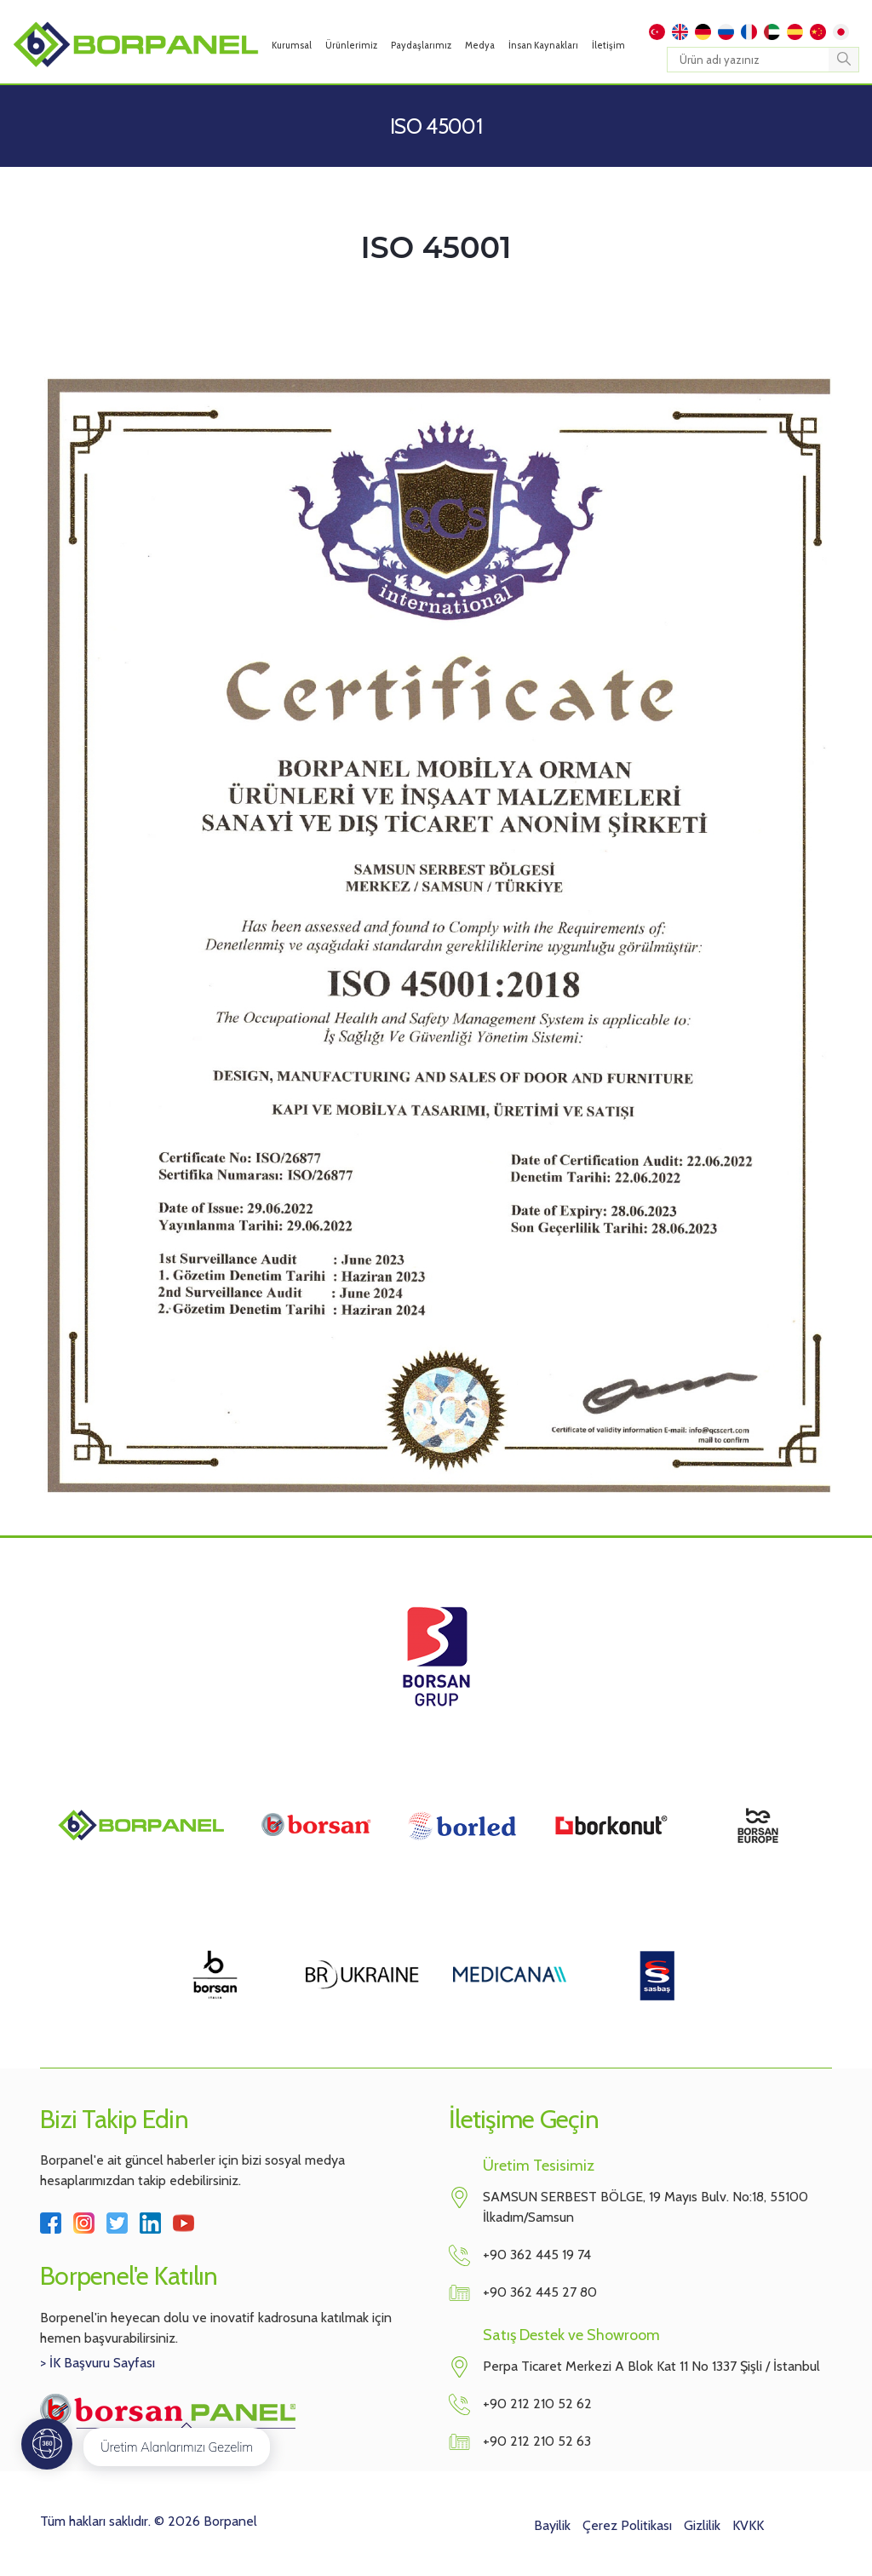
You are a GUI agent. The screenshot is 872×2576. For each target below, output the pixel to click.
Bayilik (552, 2525)
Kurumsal (292, 45)
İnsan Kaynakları (543, 45)
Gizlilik (702, 2525)
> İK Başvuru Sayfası (97, 2363)
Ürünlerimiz (351, 45)
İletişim (608, 45)
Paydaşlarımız (421, 45)
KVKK (748, 2525)
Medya (480, 45)
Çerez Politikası (627, 2525)
